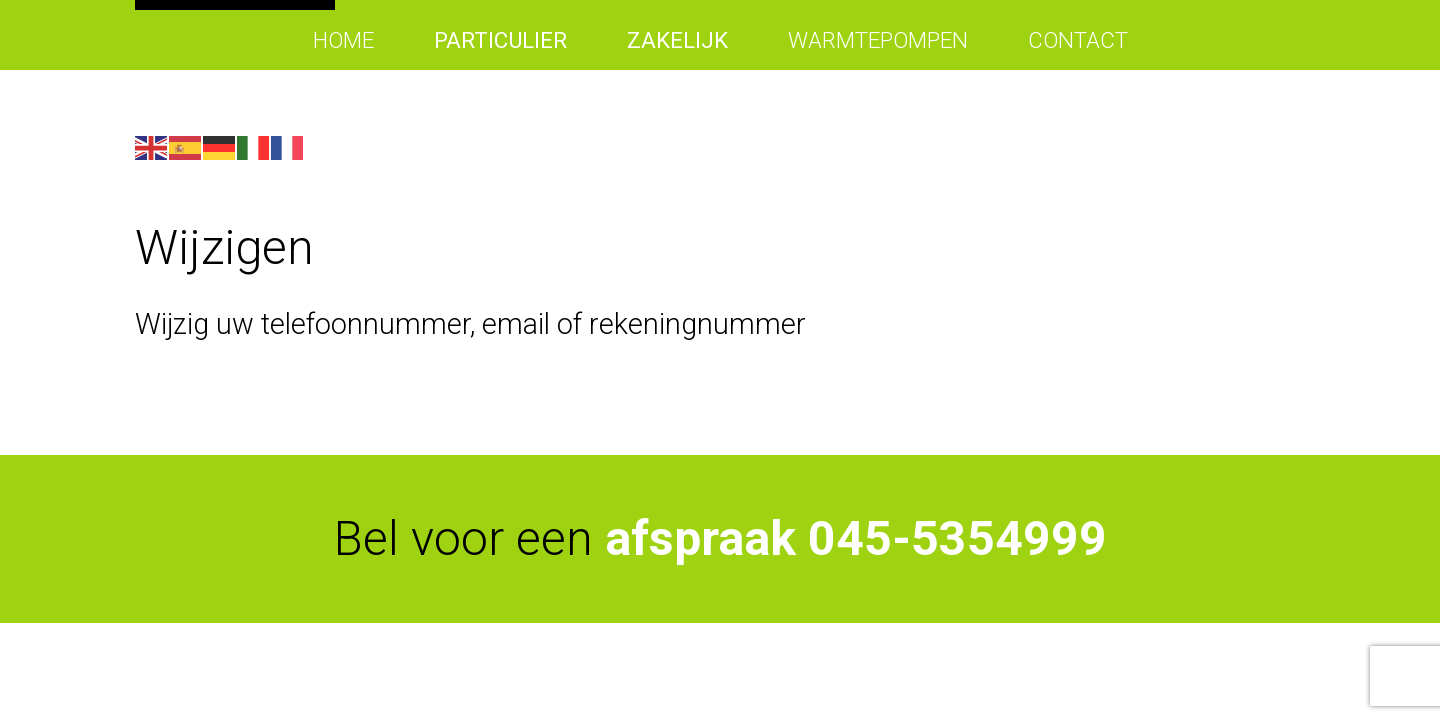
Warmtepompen (878, 40)
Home (343, 40)
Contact (1078, 40)
